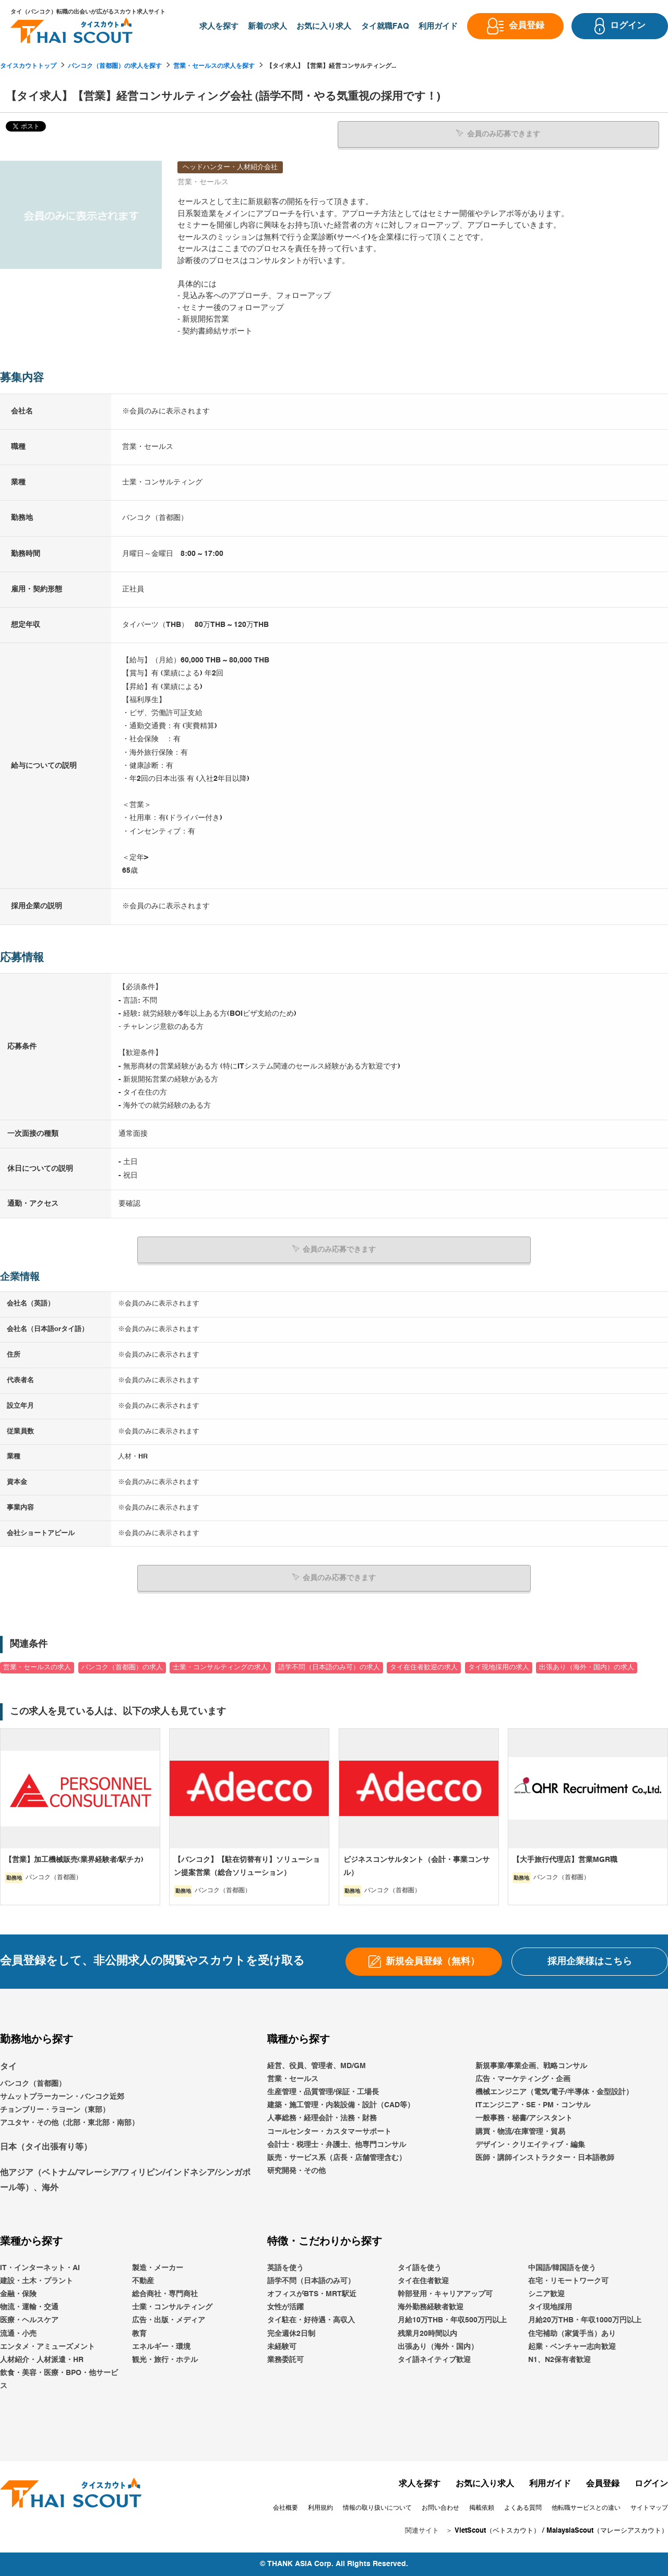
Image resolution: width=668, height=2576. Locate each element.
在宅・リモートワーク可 (568, 2281)
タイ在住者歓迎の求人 (424, 1667)
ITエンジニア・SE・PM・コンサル (532, 2105)
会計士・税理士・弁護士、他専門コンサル (336, 2144)
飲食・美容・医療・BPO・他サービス (59, 2379)
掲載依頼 (481, 2508)
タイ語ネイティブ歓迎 (434, 2360)
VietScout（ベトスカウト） (497, 2530)
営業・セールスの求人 (37, 1667)
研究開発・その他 (296, 2171)
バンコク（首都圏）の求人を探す (115, 66)
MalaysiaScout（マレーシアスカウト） (607, 2530)
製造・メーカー (157, 2268)
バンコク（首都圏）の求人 (122, 1667)
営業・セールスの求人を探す (214, 66)
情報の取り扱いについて (377, 2508)
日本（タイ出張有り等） (46, 2147)
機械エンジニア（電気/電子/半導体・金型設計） (554, 2092)
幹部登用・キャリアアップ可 (445, 2294)
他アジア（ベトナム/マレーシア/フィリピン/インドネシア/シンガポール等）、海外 (125, 2180)
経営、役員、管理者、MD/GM (316, 2066)
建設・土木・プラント (36, 2281)
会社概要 (285, 2508)
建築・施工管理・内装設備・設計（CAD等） (340, 2105)
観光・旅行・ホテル (165, 2360)
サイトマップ (649, 2508)
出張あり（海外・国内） (438, 2347)
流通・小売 (18, 2333)
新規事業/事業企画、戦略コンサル (531, 2066)
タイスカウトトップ (28, 66)
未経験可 (281, 2347)
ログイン (651, 2484)
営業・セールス (292, 2079)
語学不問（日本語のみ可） (311, 2281)
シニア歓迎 (546, 2294)
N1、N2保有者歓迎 (559, 2360)
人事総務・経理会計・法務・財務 (322, 2118)
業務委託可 (285, 2360)
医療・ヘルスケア (29, 2320)
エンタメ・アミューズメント (47, 2347)
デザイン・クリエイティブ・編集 (530, 2144)
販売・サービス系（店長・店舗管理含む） (336, 2158)
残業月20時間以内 (427, 2333)
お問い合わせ (440, 2508)
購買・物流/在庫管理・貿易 (520, 2131)
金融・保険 (18, 2294)
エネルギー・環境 (161, 2347)
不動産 (143, 2281)
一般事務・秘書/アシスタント (523, 2118)
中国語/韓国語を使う (562, 2268)
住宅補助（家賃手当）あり (572, 2333)
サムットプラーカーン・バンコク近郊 (62, 2096)
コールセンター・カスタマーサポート (329, 2131)
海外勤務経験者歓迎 (430, 2307)
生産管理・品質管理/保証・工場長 (323, 2092)
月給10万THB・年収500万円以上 (452, 2320)
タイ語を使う (420, 2268)
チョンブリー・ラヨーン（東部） (55, 2110)
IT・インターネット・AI (40, 2268)
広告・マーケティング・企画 (522, 2079)
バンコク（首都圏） (33, 2083)
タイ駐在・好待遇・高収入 (311, 2320)
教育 (139, 2333)
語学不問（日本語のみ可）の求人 (329, 1667)
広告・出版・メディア (168, 2320)
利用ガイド (550, 2484)
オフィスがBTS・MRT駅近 (311, 2294)
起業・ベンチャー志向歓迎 (572, 2347)
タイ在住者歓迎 (423, 2281)
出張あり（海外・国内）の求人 (586, 1667)
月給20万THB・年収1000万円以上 (584, 2320)
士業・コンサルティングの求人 (220, 1667)
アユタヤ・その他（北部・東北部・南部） (69, 2123)
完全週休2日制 (291, 2333)
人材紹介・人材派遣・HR (42, 2360)
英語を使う (285, 2268)
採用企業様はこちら (589, 1961)
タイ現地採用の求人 (498, 1667)
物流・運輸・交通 (29, 2307)
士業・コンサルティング (172, 2307)
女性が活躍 (285, 2307)
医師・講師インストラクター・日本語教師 (544, 2158)
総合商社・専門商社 (165, 2294)
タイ (8, 2067)
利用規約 (320, 2508)
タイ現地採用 (550, 2307)
